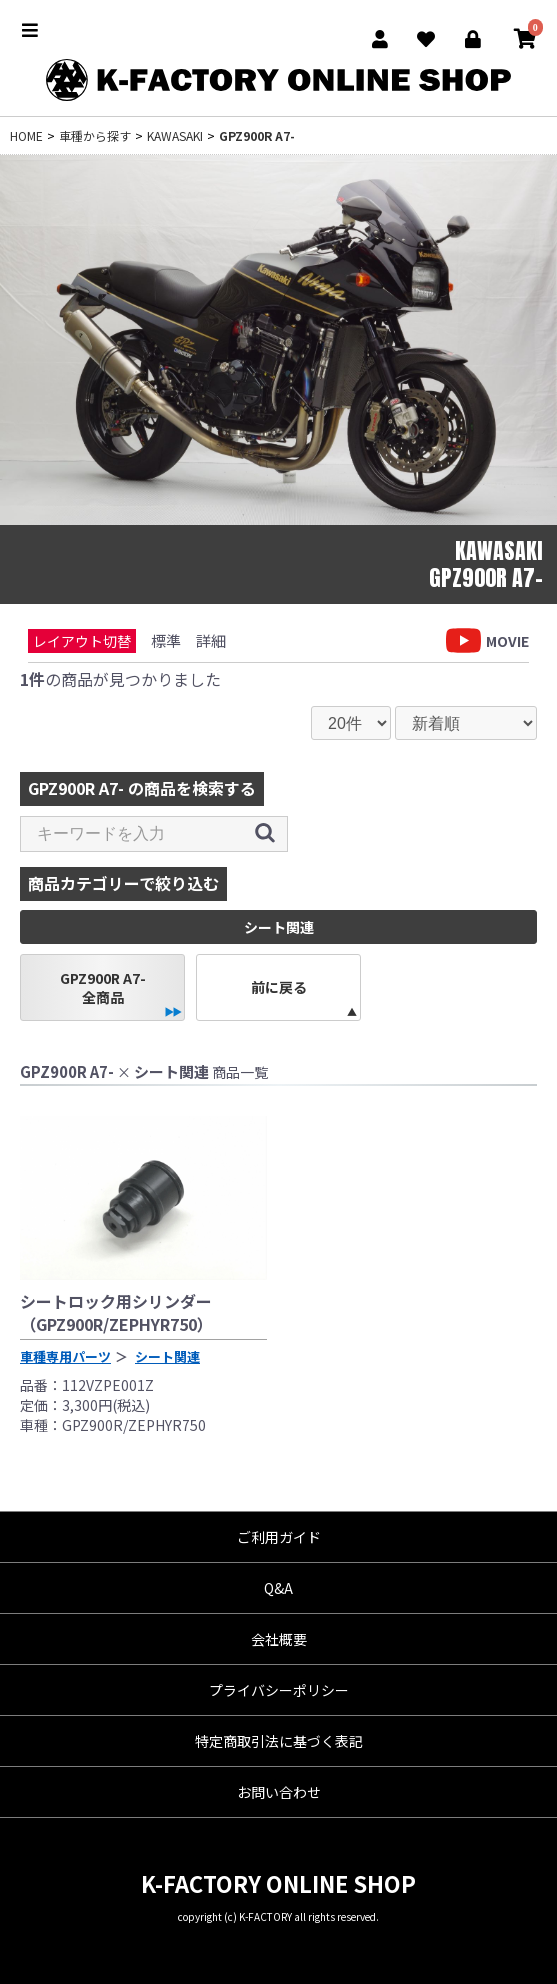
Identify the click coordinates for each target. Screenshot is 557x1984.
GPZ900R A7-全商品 (103, 987)
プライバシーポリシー (279, 1690)
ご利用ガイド (279, 1537)
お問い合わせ (279, 1792)
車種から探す (95, 135)
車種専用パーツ (65, 1356)
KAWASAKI (175, 135)
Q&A (278, 1588)
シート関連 (167, 1356)
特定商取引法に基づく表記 (279, 1741)
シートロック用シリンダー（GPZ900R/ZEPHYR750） (116, 1312)
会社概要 (279, 1639)
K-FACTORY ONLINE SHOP (278, 1883)
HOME (26, 135)
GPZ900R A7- (257, 135)
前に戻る (279, 987)
